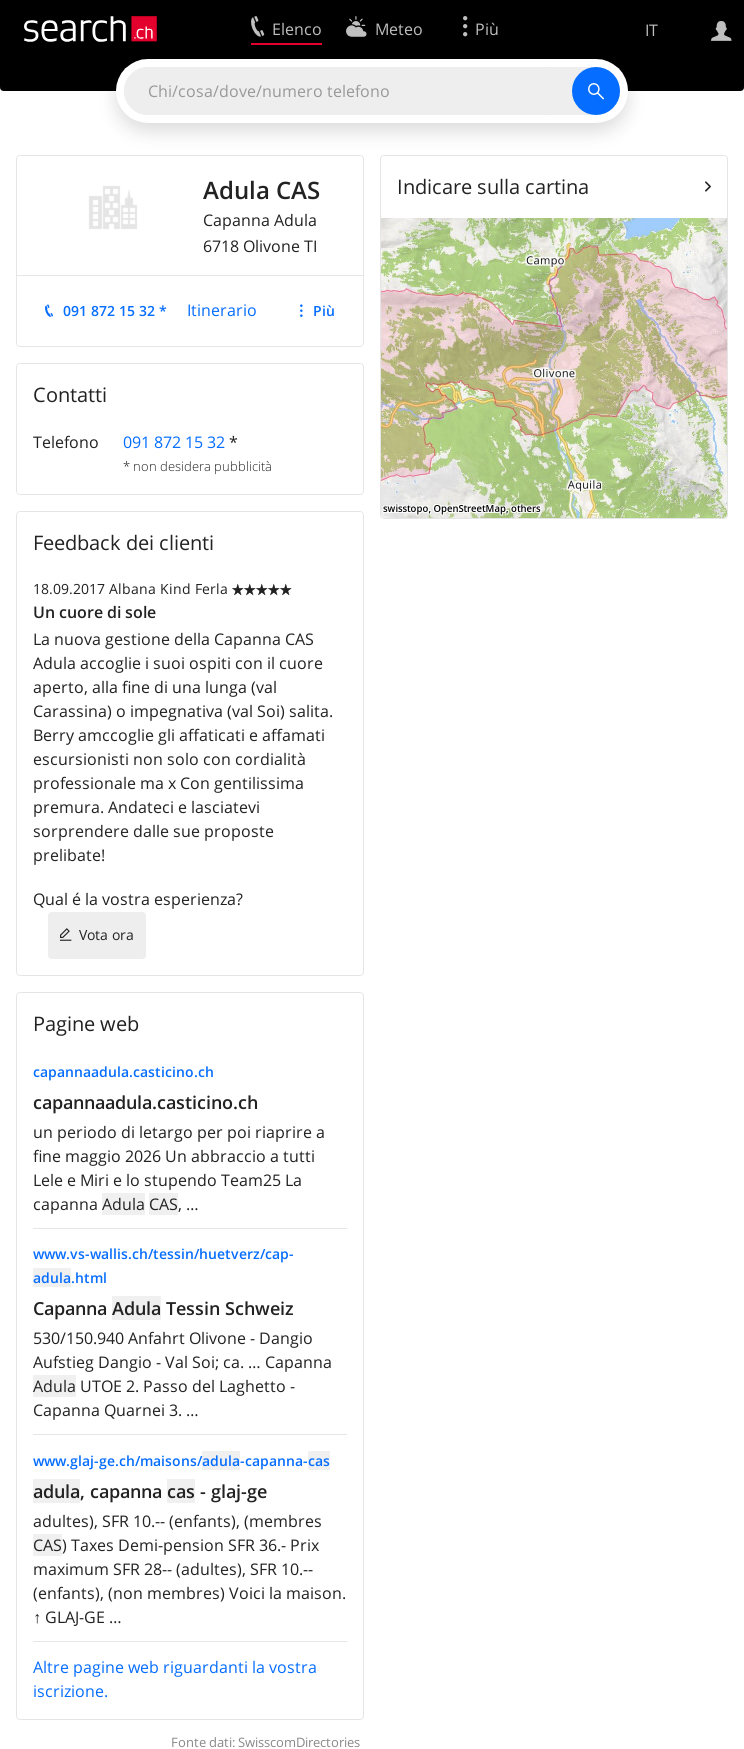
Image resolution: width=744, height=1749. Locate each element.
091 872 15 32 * (115, 310)
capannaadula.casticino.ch (123, 1071)
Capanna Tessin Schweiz (163, 1308)
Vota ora (106, 934)
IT (651, 30)
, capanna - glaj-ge (150, 1491)
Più (324, 310)
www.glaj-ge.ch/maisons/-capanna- (181, 1460)
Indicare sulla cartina (493, 186)
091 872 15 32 (174, 442)
